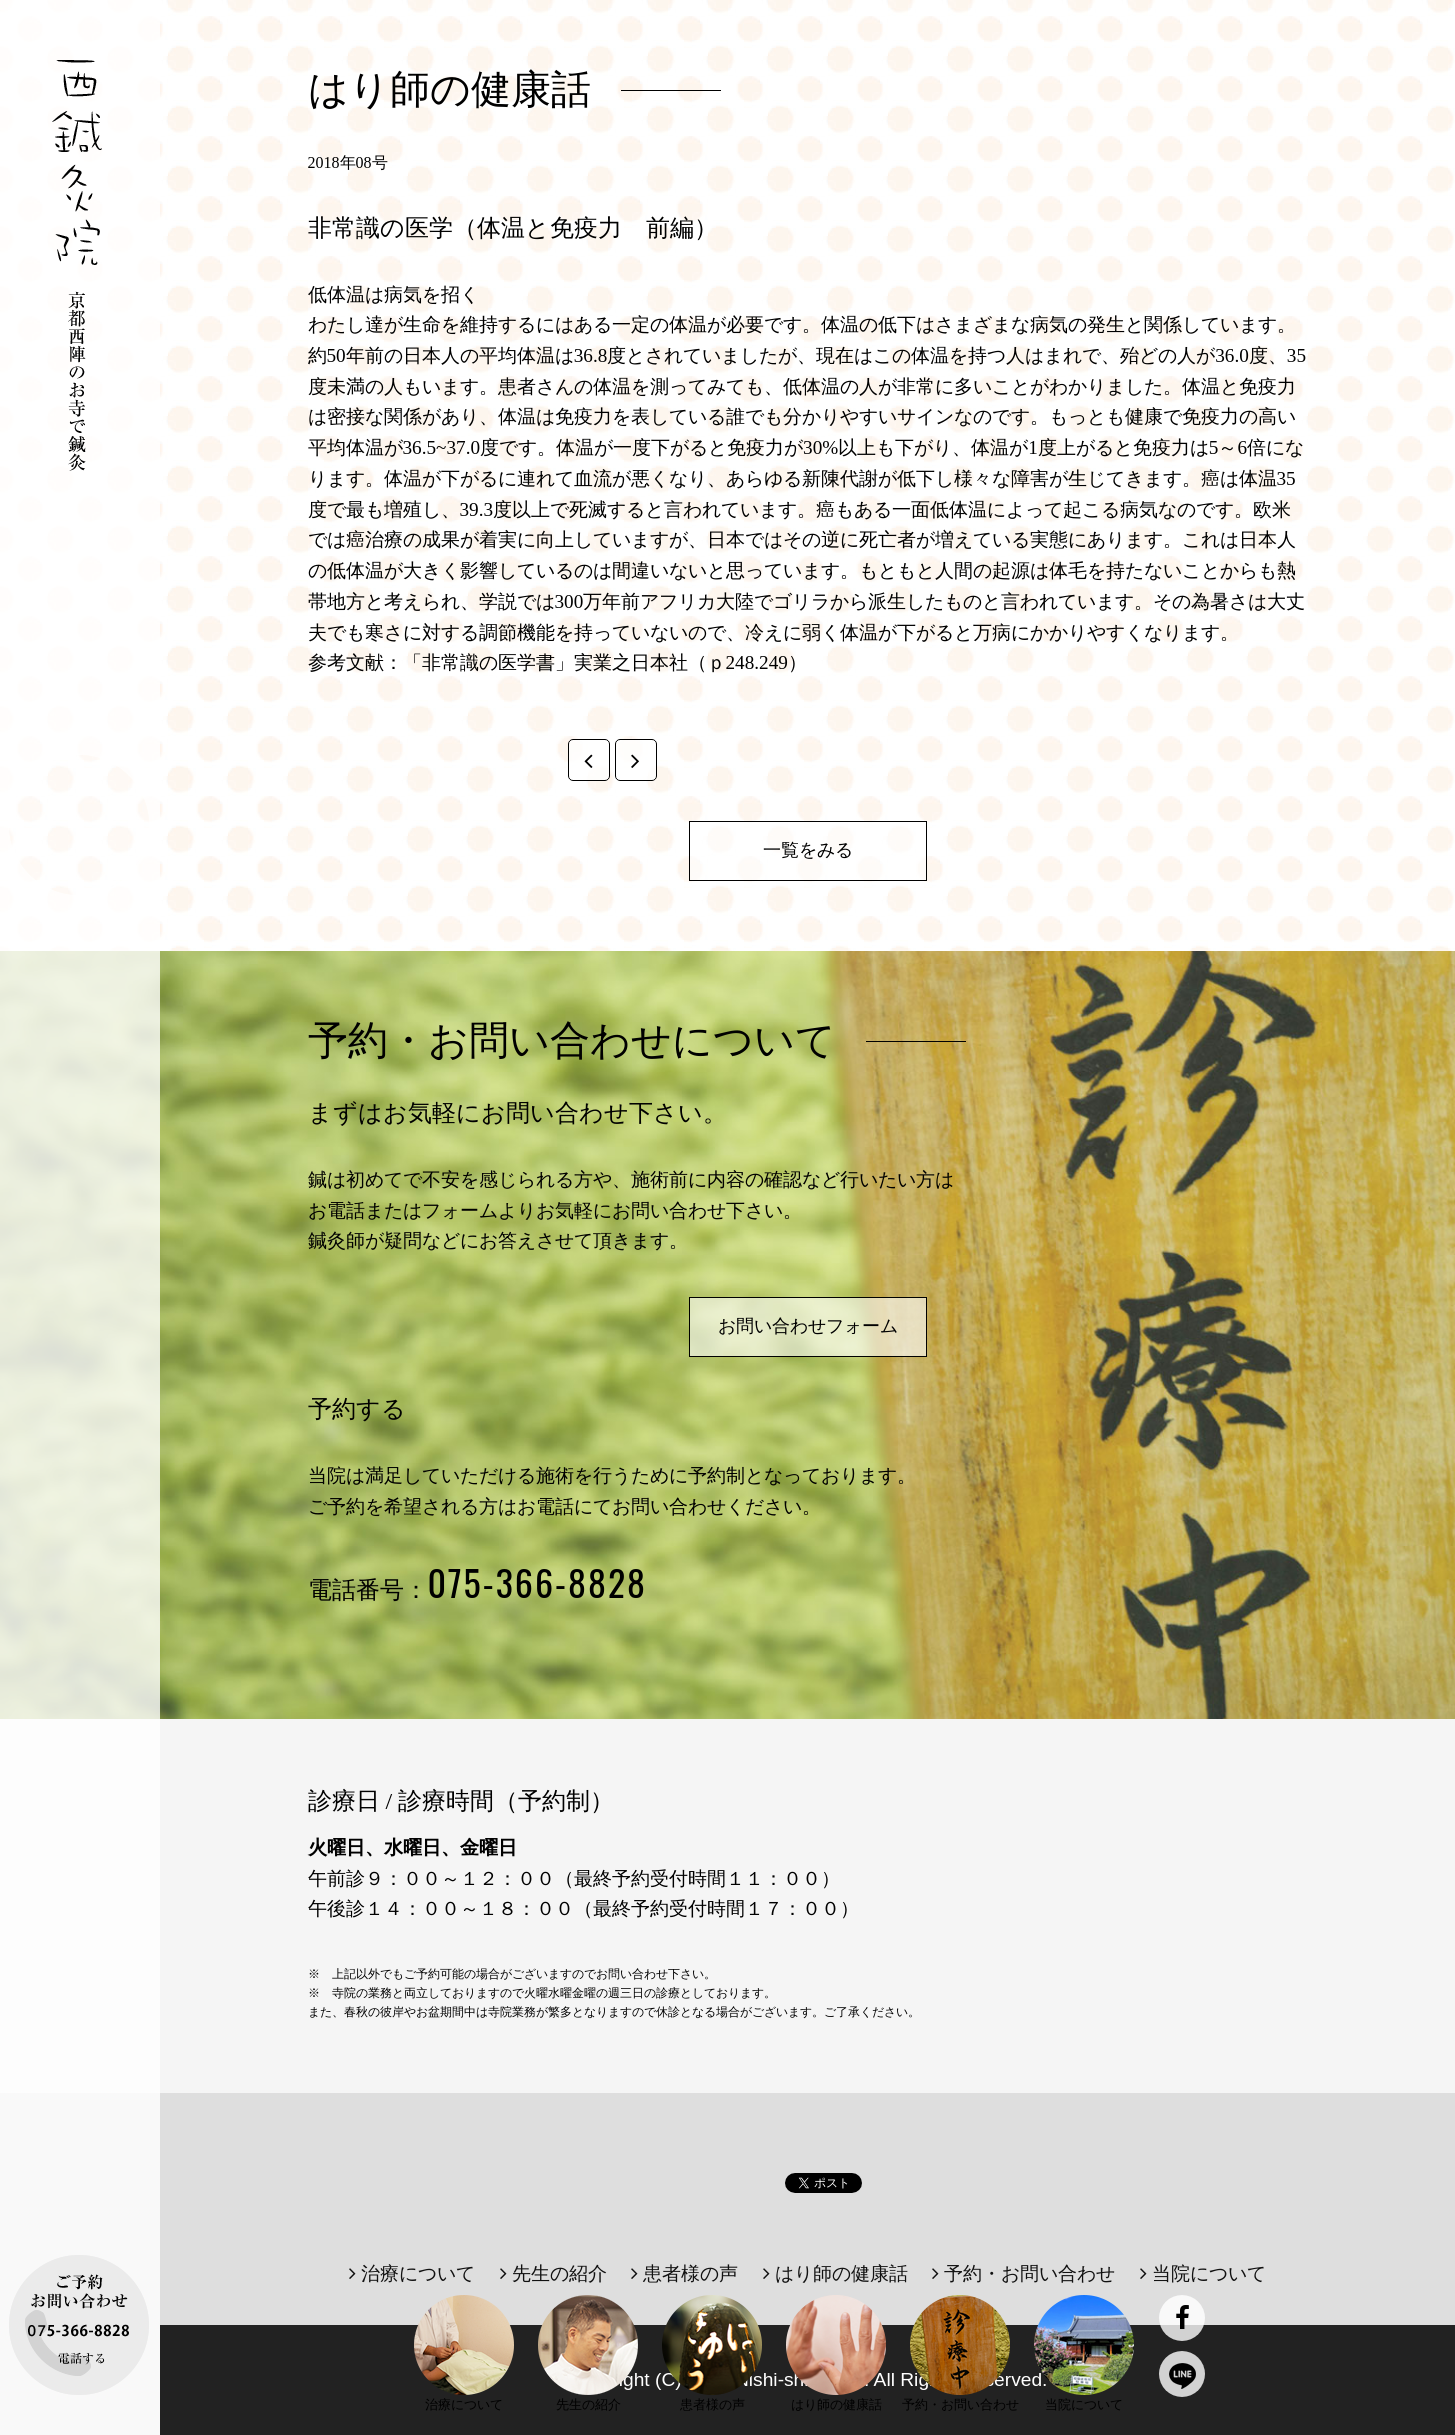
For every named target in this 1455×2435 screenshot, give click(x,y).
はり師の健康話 (835, 2273)
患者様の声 (684, 2273)
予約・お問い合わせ (1023, 2273)
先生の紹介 (553, 2273)
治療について (412, 2273)
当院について (1203, 2273)
